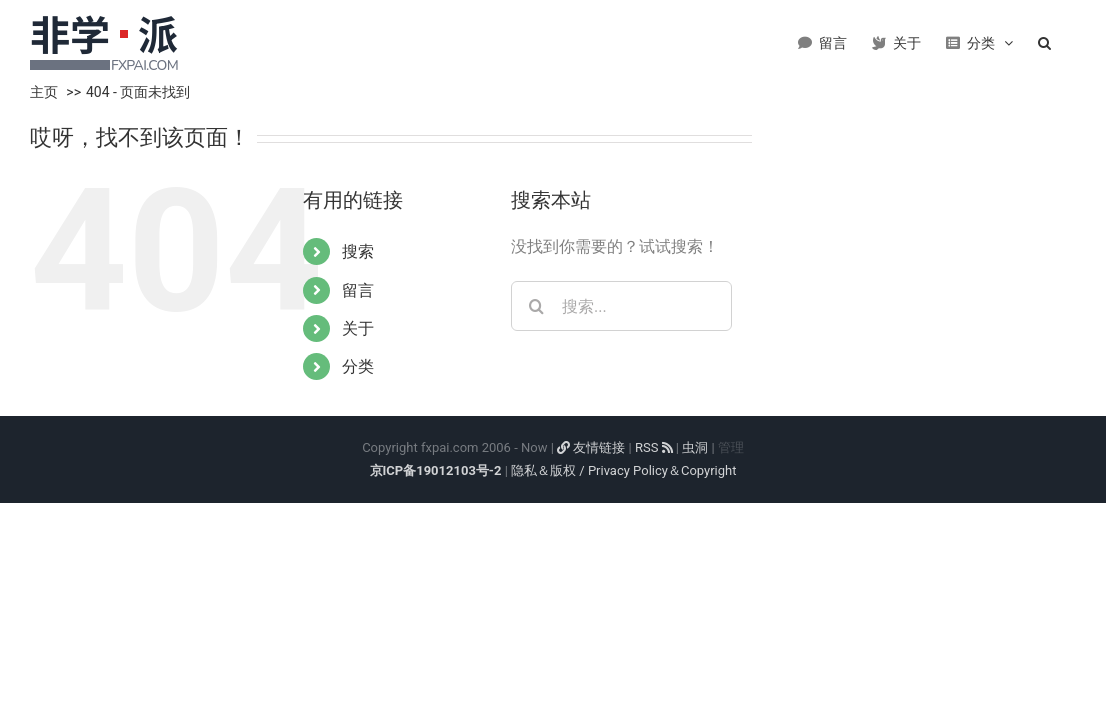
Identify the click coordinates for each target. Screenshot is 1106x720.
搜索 (358, 251)
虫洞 (695, 447)
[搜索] (536, 306)
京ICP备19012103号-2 (436, 470)
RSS (654, 447)
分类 (358, 366)
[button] (1069, 40)
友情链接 (591, 447)
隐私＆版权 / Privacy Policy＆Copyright (623, 470)
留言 (358, 290)
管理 (731, 447)
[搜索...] (621, 306)
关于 (358, 328)
